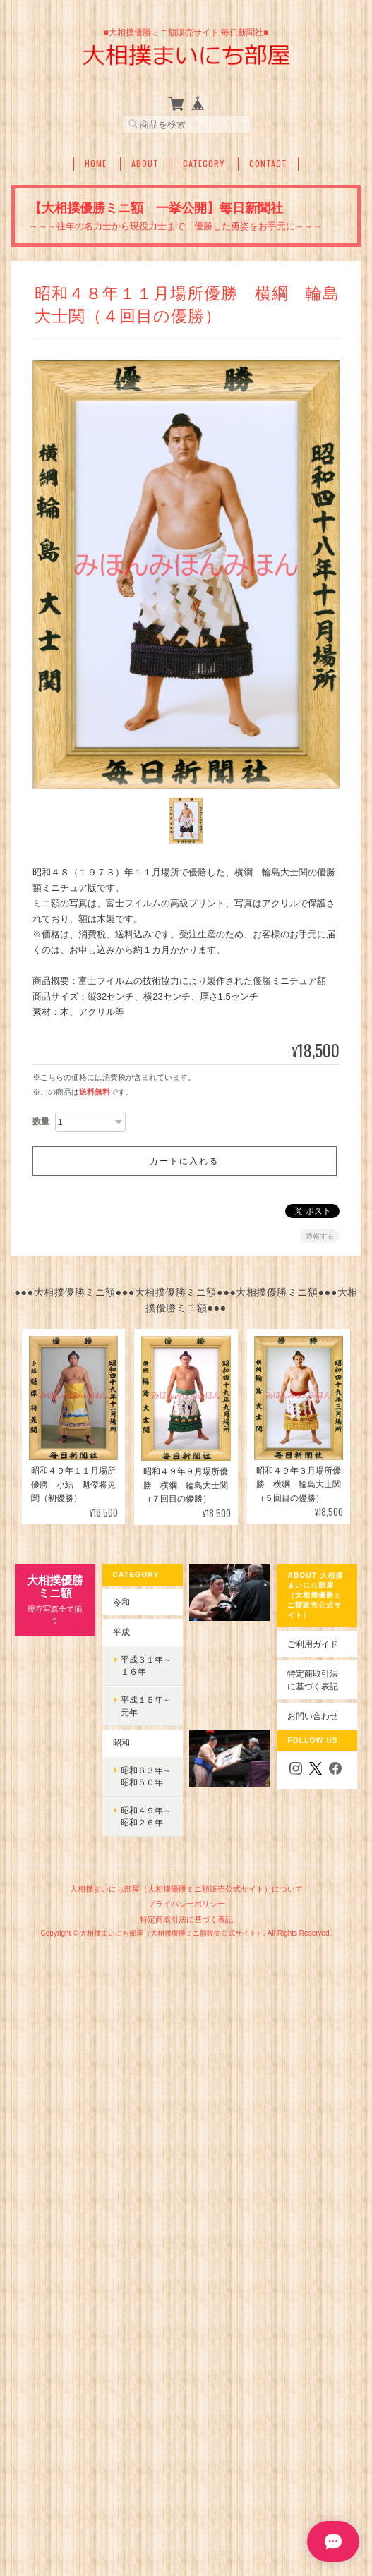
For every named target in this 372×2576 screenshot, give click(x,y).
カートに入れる (184, 1161)
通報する (320, 1236)
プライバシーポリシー (186, 1904)
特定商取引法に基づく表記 (312, 1680)
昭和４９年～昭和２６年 (146, 1817)
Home (96, 163)
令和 (121, 1602)
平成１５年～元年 (146, 1706)
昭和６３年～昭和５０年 (146, 1776)
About (145, 163)
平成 (121, 1631)
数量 (40, 1121)
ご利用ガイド (312, 1643)
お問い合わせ (312, 1715)
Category (203, 163)
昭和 (121, 1742)
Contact (268, 163)
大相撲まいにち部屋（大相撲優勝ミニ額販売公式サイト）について (186, 1889)
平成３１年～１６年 (146, 1666)
